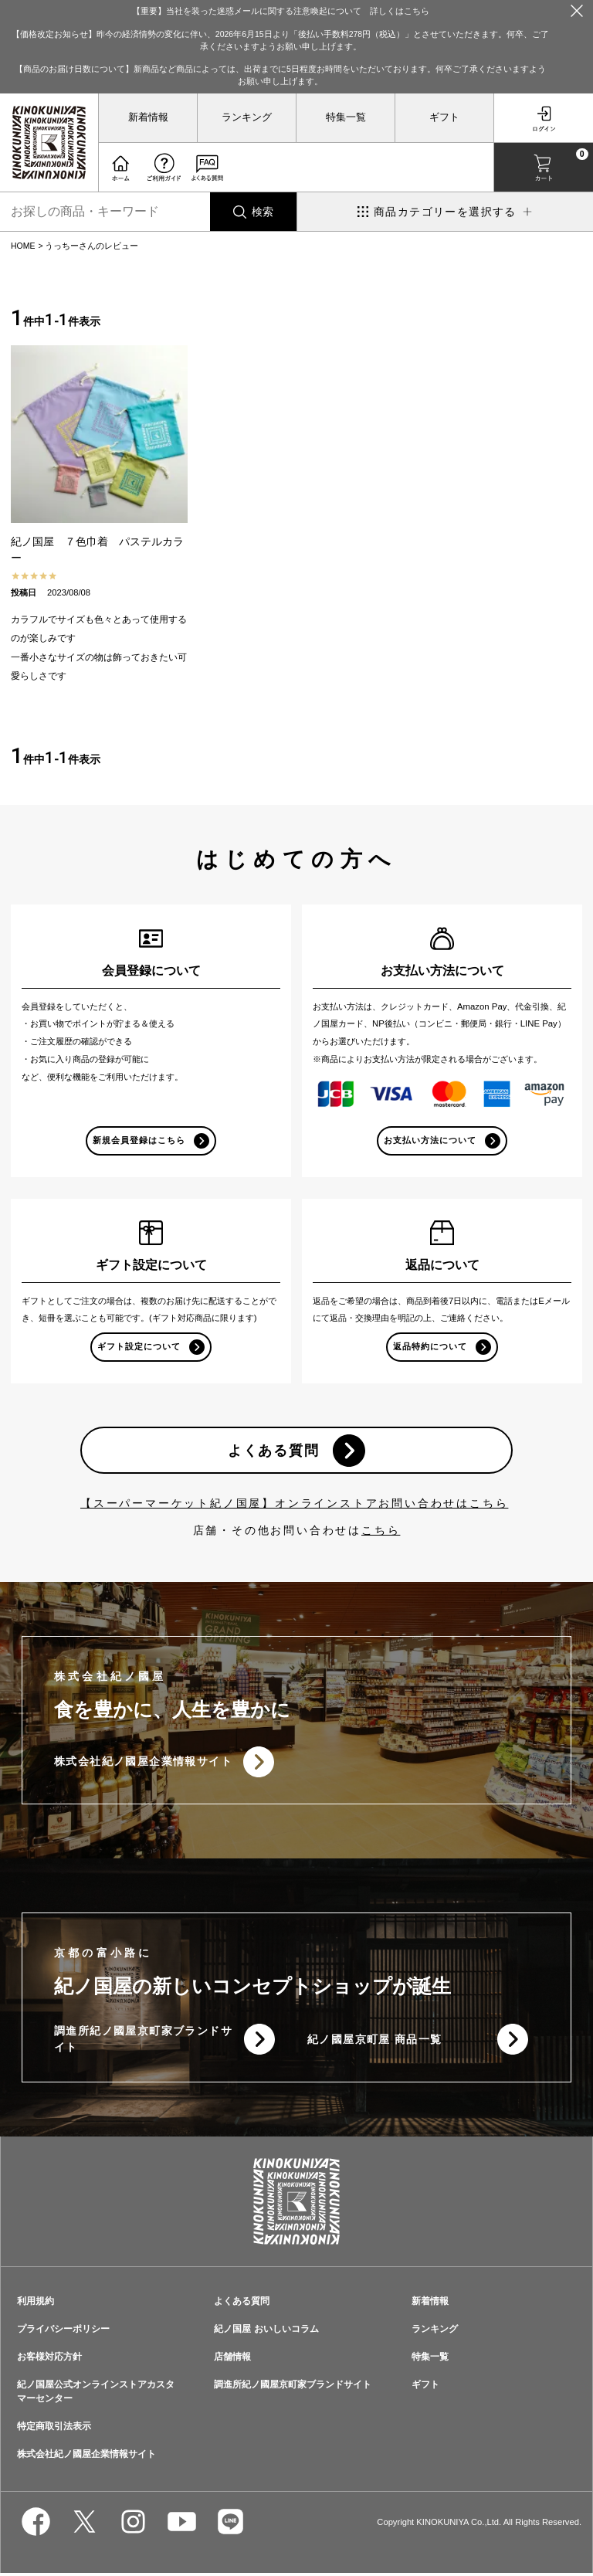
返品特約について (430, 1347)
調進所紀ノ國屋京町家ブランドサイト (137, 2042)
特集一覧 (346, 117)
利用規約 (35, 2304)
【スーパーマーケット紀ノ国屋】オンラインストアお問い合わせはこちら (294, 1505)
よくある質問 (273, 1452)
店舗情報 (232, 2359)
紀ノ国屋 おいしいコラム (266, 2332)
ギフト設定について (139, 1347)
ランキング (247, 117)
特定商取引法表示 (54, 2429)
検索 (262, 211)
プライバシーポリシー (63, 2332)
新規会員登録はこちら (139, 1140)
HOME (23, 245)
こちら (380, 1532)
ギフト (444, 117)
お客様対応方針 (49, 2359)
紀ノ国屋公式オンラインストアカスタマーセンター (96, 2394)
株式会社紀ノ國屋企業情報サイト (143, 1764)
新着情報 (148, 117)
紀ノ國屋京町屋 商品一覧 (374, 2042)
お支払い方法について (430, 1140)
